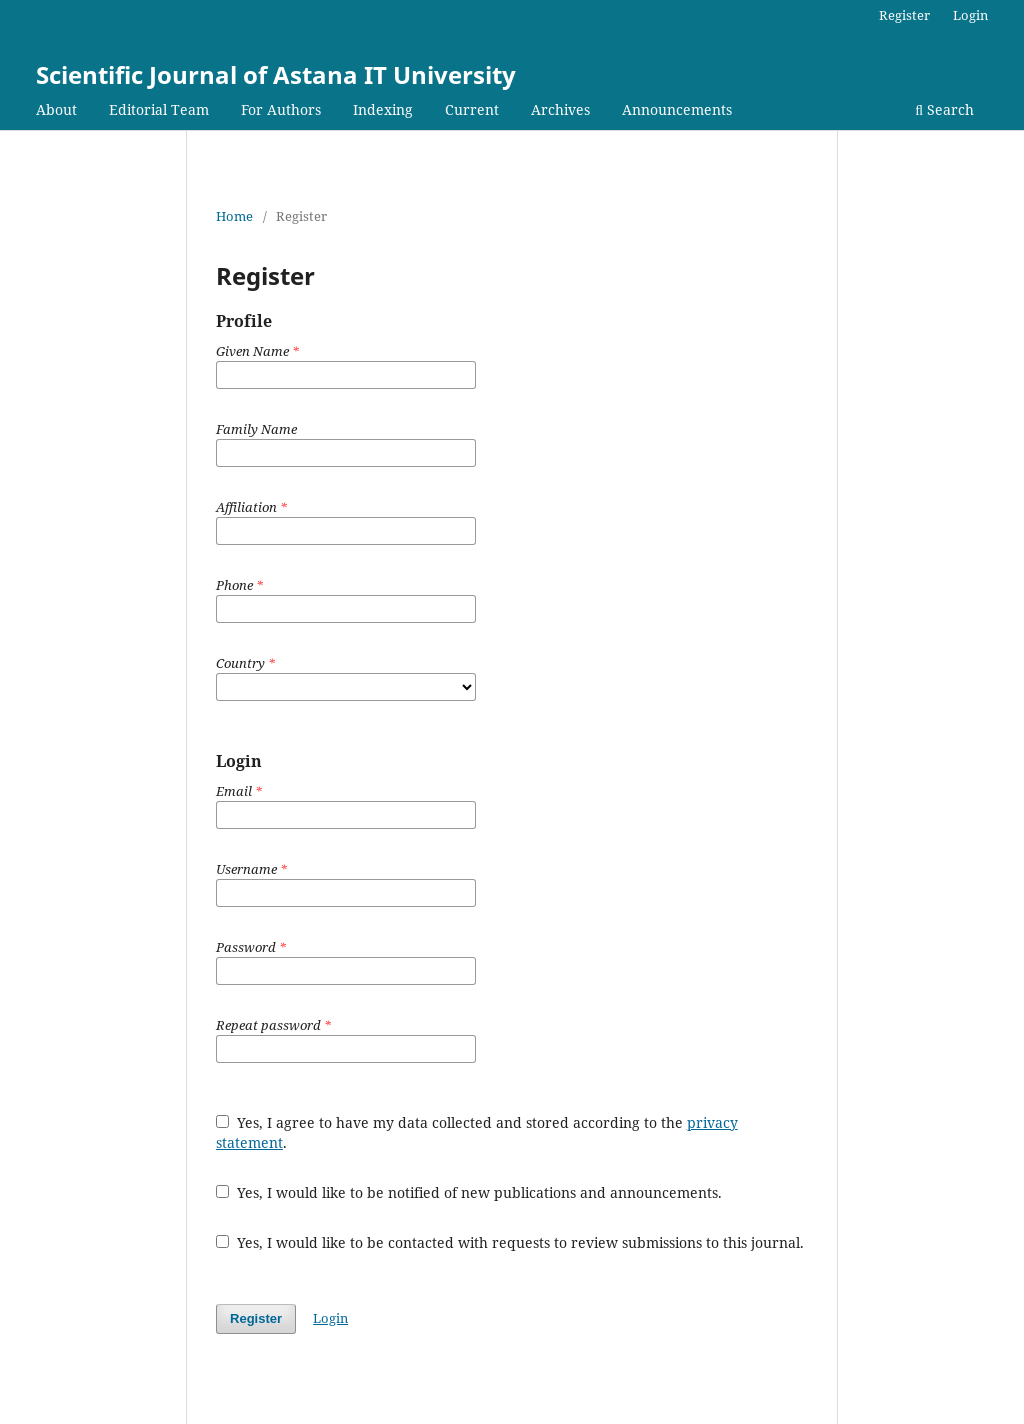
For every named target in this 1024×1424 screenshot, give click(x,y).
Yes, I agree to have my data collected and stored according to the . (477, 1132)
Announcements (677, 109)
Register (904, 15)
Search (944, 109)
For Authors (281, 109)
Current (472, 109)
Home (234, 216)
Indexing (383, 109)
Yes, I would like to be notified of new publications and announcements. (469, 1192)
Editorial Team (159, 109)
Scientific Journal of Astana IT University (276, 74)
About (56, 109)
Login (970, 15)
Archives (560, 109)
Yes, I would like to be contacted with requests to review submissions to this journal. (510, 1242)
